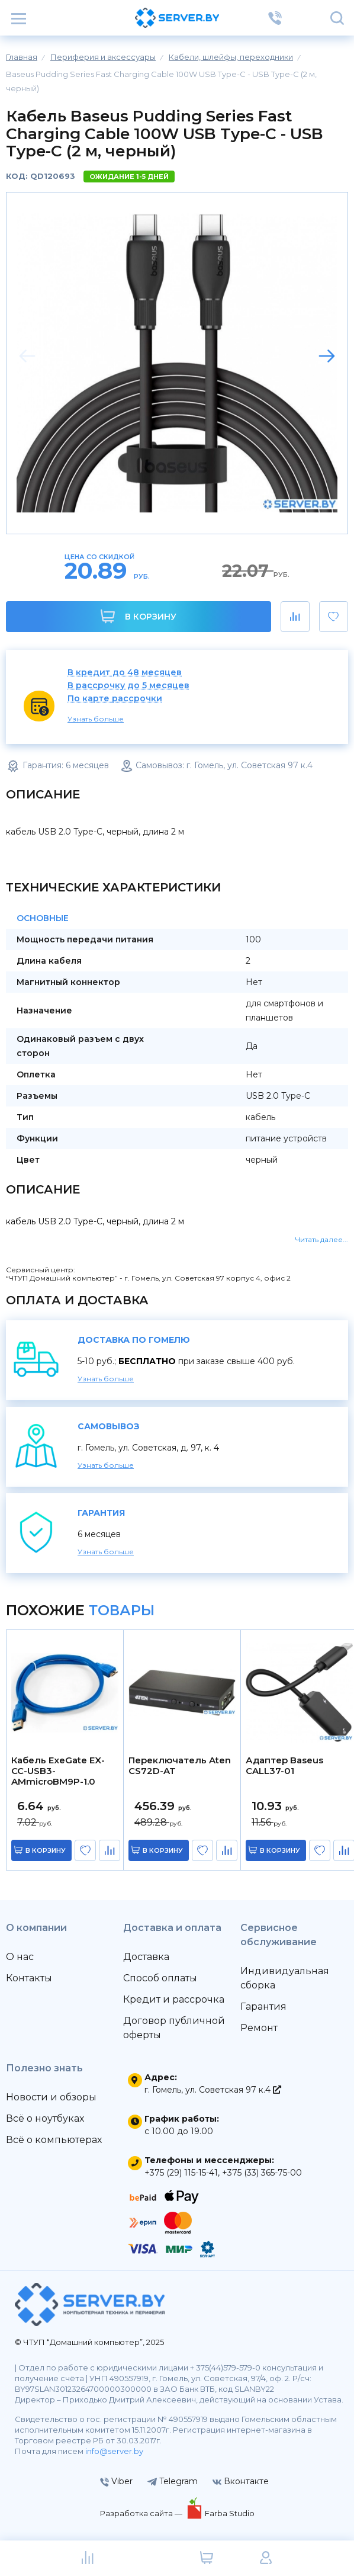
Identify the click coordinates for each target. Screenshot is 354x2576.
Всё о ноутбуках (45, 2118)
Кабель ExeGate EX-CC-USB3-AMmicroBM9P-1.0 (58, 1771)
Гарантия (263, 2006)
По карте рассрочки (114, 699)
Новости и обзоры (51, 2097)
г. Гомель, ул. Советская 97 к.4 (212, 2089)
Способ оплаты (160, 1978)
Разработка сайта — (142, 2513)
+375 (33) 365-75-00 (262, 2172)
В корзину (138, 616)
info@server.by (114, 2451)
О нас (20, 1956)
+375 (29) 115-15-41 (181, 2172)
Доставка (146, 1956)
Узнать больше (95, 718)
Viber (116, 2481)
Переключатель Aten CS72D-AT (179, 1765)
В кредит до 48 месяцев (124, 673)
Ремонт (259, 2027)
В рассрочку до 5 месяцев (128, 686)
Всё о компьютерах (54, 2139)
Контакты (29, 1978)
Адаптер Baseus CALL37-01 (284, 1765)
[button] (326, 356)
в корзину (45, 1850)
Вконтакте (241, 2481)
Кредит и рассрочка (173, 1999)
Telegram (172, 2481)
